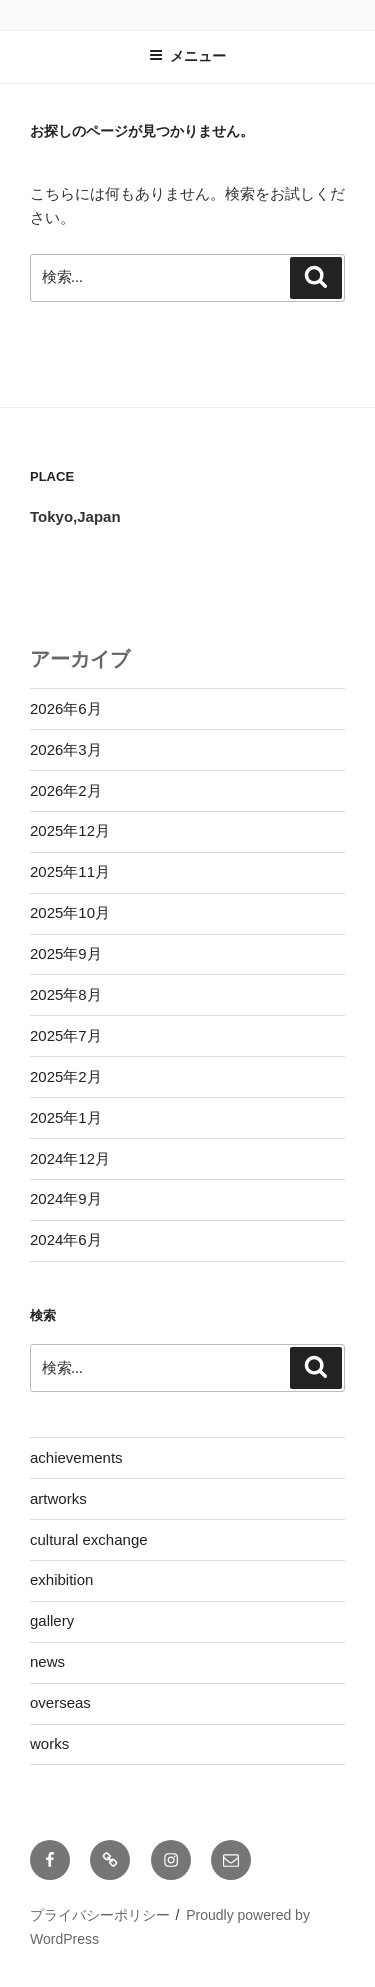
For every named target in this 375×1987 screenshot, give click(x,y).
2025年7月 (66, 1035)
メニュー (187, 56)
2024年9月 (66, 1198)
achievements (76, 1457)
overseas (60, 1702)
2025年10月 (70, 912)
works (49, 1743)
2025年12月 (70, 830)
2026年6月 (66, 708)
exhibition (61, 1579)
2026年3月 (66, 749)
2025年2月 (66, 1076)
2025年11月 (70, 871)
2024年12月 (70, 1158)
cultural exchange (89, 1539)
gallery (52, 1620)
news (47, 1661)
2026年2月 (66, 790)
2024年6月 (66, 1239)
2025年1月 (66, 1117)
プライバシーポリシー (100, 1915)
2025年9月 (66, 953)
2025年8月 (66, 994)
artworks (58, 1498)
